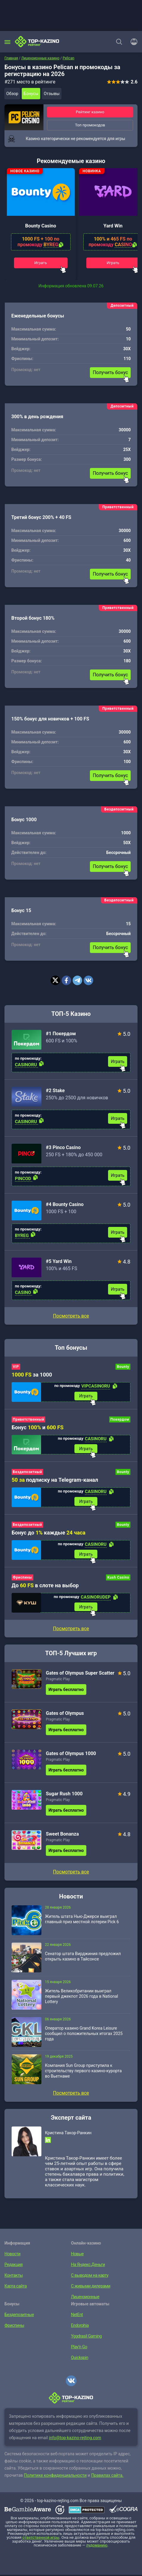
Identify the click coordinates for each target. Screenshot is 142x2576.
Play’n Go (79, 2347)
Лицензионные (85, 2297)
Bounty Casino (40, 226)
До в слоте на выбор (45, 1586)
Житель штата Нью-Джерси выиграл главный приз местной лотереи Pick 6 (82, 1920)
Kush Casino (118, 1578)
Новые (77, 2254)
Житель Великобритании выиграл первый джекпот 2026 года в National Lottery (81, 1997)
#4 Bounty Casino (65, 1204)
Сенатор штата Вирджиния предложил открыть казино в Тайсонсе (83, 1957)
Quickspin (79, 2358)
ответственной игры (40, 2538)
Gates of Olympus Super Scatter (80, 1674)
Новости (12, 2254)
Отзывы (52, 93)
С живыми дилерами (90, 2286)
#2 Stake (55, 1090)
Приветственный (28, 1419)
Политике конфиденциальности (55, 2476)
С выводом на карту (89, 2276)
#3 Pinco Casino (63, 1147)
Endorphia (79, 2326)
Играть (40, 263)
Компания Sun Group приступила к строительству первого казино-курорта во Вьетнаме (83, 2071)
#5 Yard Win (58, 1261)
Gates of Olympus (65, 1714)
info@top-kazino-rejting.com (75, 2438)
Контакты (13, 2276)
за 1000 (32, 1374)
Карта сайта (15, 2286)
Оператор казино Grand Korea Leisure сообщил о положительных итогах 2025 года (84, 2034)
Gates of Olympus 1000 (71, 1754)
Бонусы (31, 93)
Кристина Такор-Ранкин (68, 2133)
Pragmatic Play (58, 1680)
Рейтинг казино (90, 112)
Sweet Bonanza (62, 1835)
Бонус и (37, 1427)
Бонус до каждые (48, 1533)
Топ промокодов (90, 125)
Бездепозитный (27, 1472)
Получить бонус (110, 372)
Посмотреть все (71, 1316)
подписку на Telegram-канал (55, 1480)
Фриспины (22, 1578)
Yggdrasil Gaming (86, 2337)
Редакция (13, 2265)
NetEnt (77, 2315)
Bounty (123, 1367)
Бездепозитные (18, 2315)
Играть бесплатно (66, 1690)
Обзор (12, 93)
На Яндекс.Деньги (87, 2265)
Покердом (119, 1419)
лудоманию (96, 2546)
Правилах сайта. (107, 2476)
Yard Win (113, 226)
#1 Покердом (61, 1033)
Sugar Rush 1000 (64, 1794)
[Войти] (132, 42)
